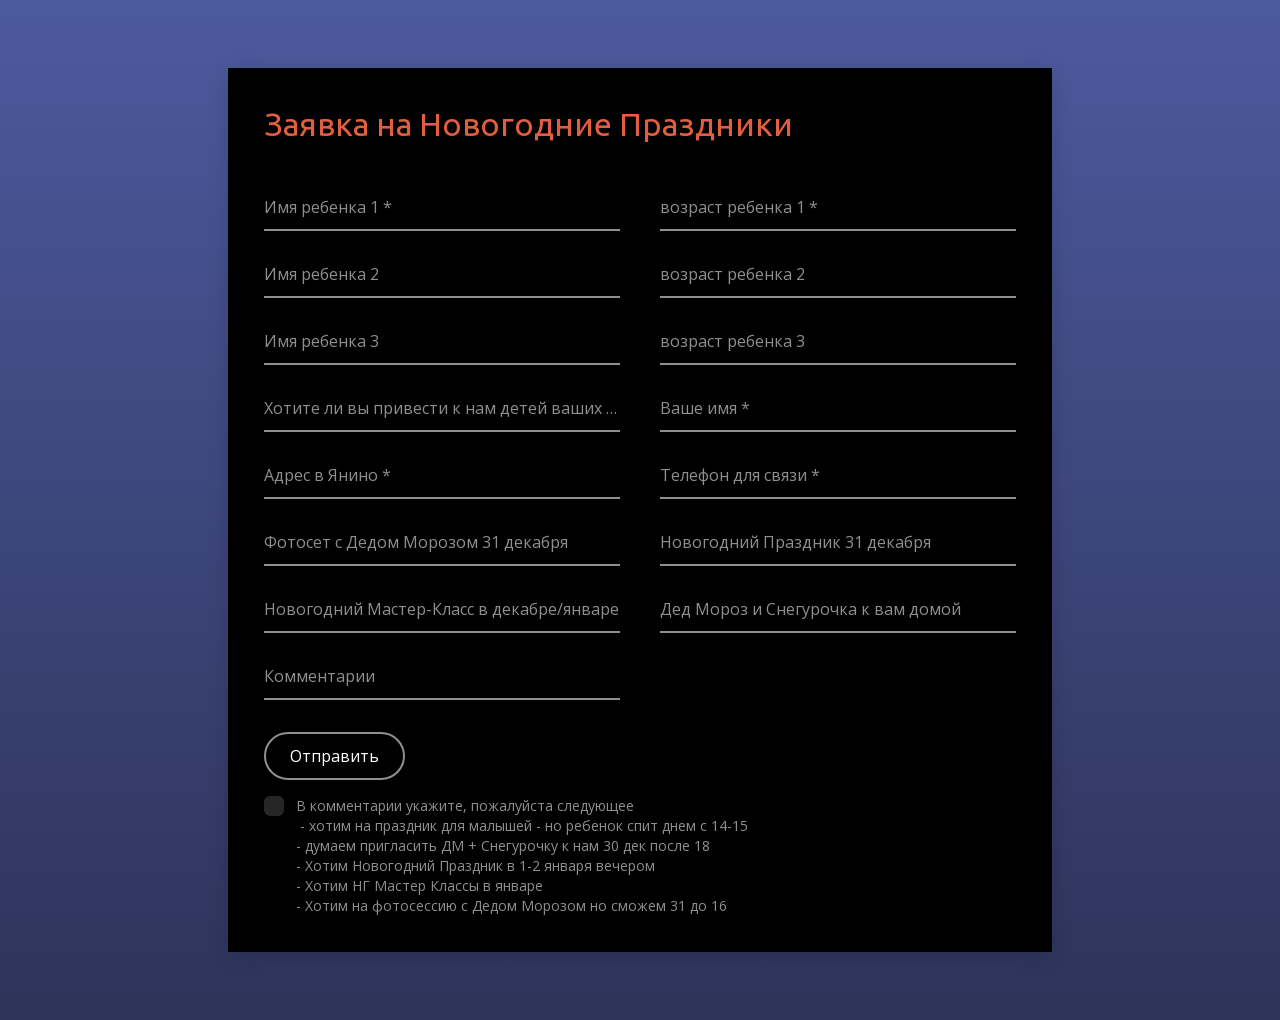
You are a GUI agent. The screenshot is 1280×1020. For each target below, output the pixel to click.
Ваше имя (700, 408)
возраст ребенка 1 (734, 207)
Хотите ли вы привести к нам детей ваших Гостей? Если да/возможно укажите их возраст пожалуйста (442, 408)
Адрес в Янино (323, 475)
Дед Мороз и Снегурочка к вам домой (810, 609)
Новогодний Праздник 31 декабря (795, 542)
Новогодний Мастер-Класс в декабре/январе (441, 609)
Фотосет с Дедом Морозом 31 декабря (416, 542)
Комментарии (319, 676)
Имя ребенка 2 (321, 274)
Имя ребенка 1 (323, 207)
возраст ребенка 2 (732, 274)
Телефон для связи (735, 475)
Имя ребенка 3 (321, 341)
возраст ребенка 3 (732, 341)
